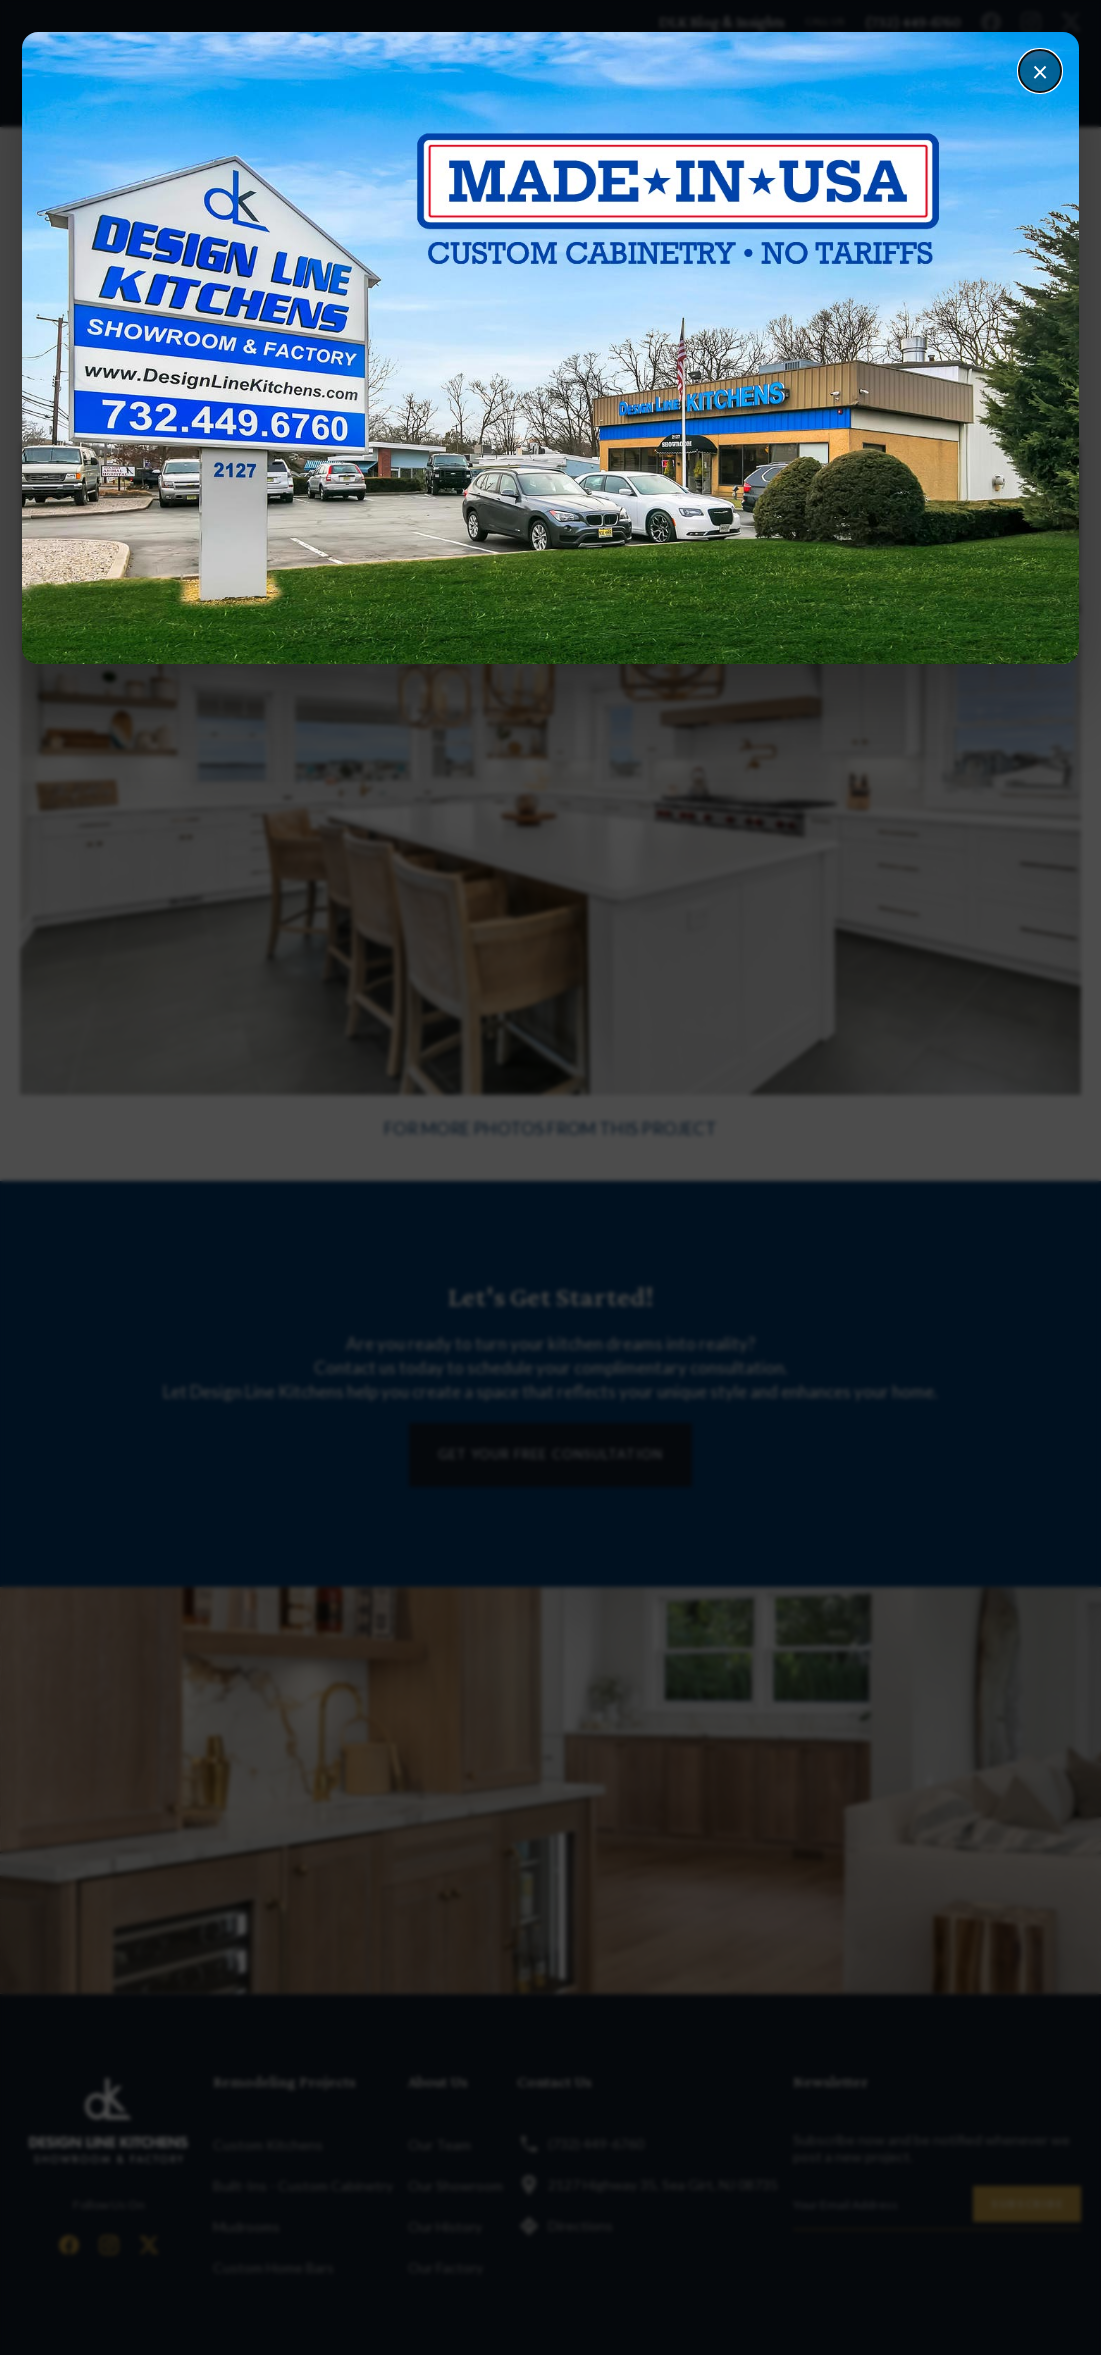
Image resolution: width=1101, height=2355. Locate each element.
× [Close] (1040, 71)
